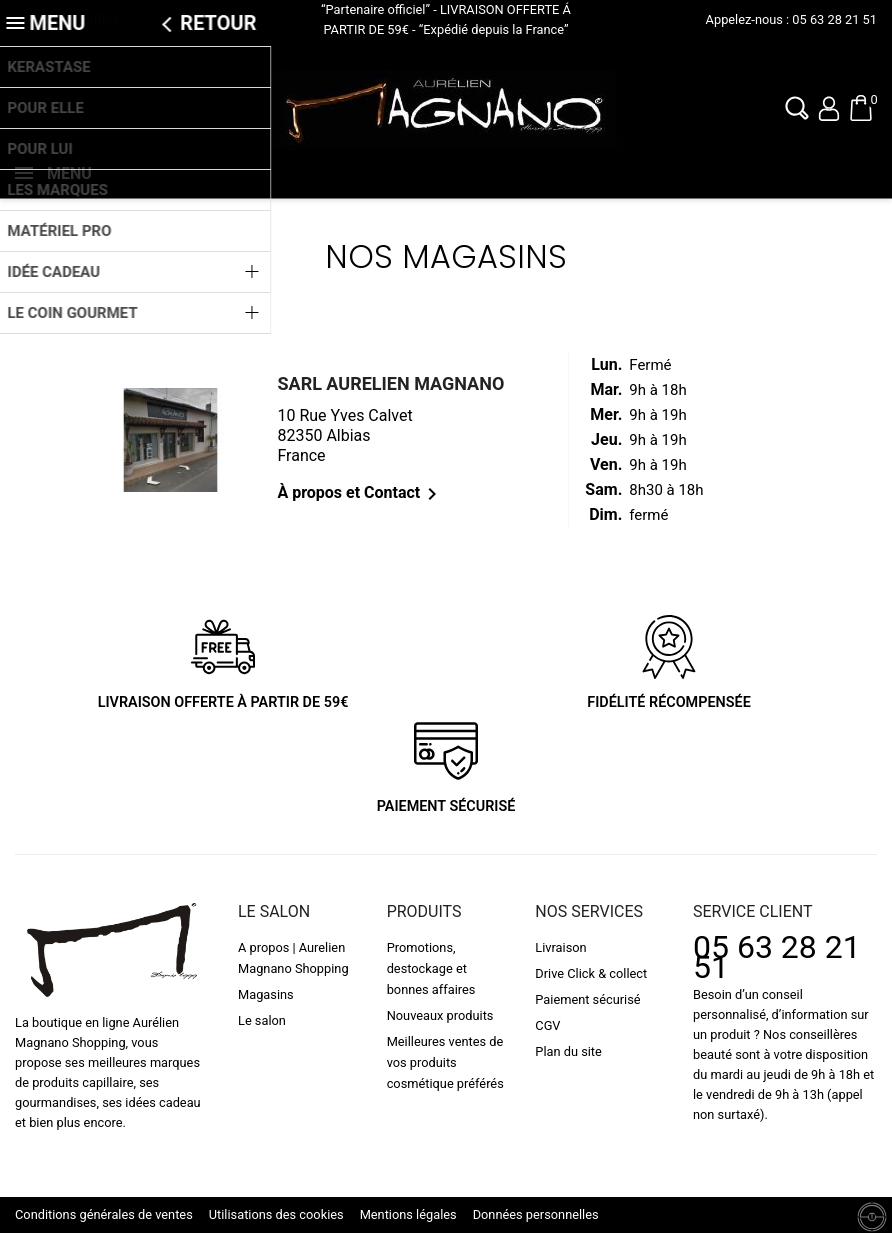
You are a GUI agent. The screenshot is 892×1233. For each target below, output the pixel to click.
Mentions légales (408, 1214)
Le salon (262, 1020)
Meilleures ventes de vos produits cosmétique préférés (445, 1062)
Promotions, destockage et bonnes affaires (431, 968)
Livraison (560, 947)
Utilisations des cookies (276, 1214)
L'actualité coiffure (67, 19)
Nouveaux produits (440, 1015)
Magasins (266, 994)
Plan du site (568, 1051)
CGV (547, 1025)
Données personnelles (536, 1214)
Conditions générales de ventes (104, 1214)
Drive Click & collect (591, 973)
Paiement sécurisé (587, 999)
